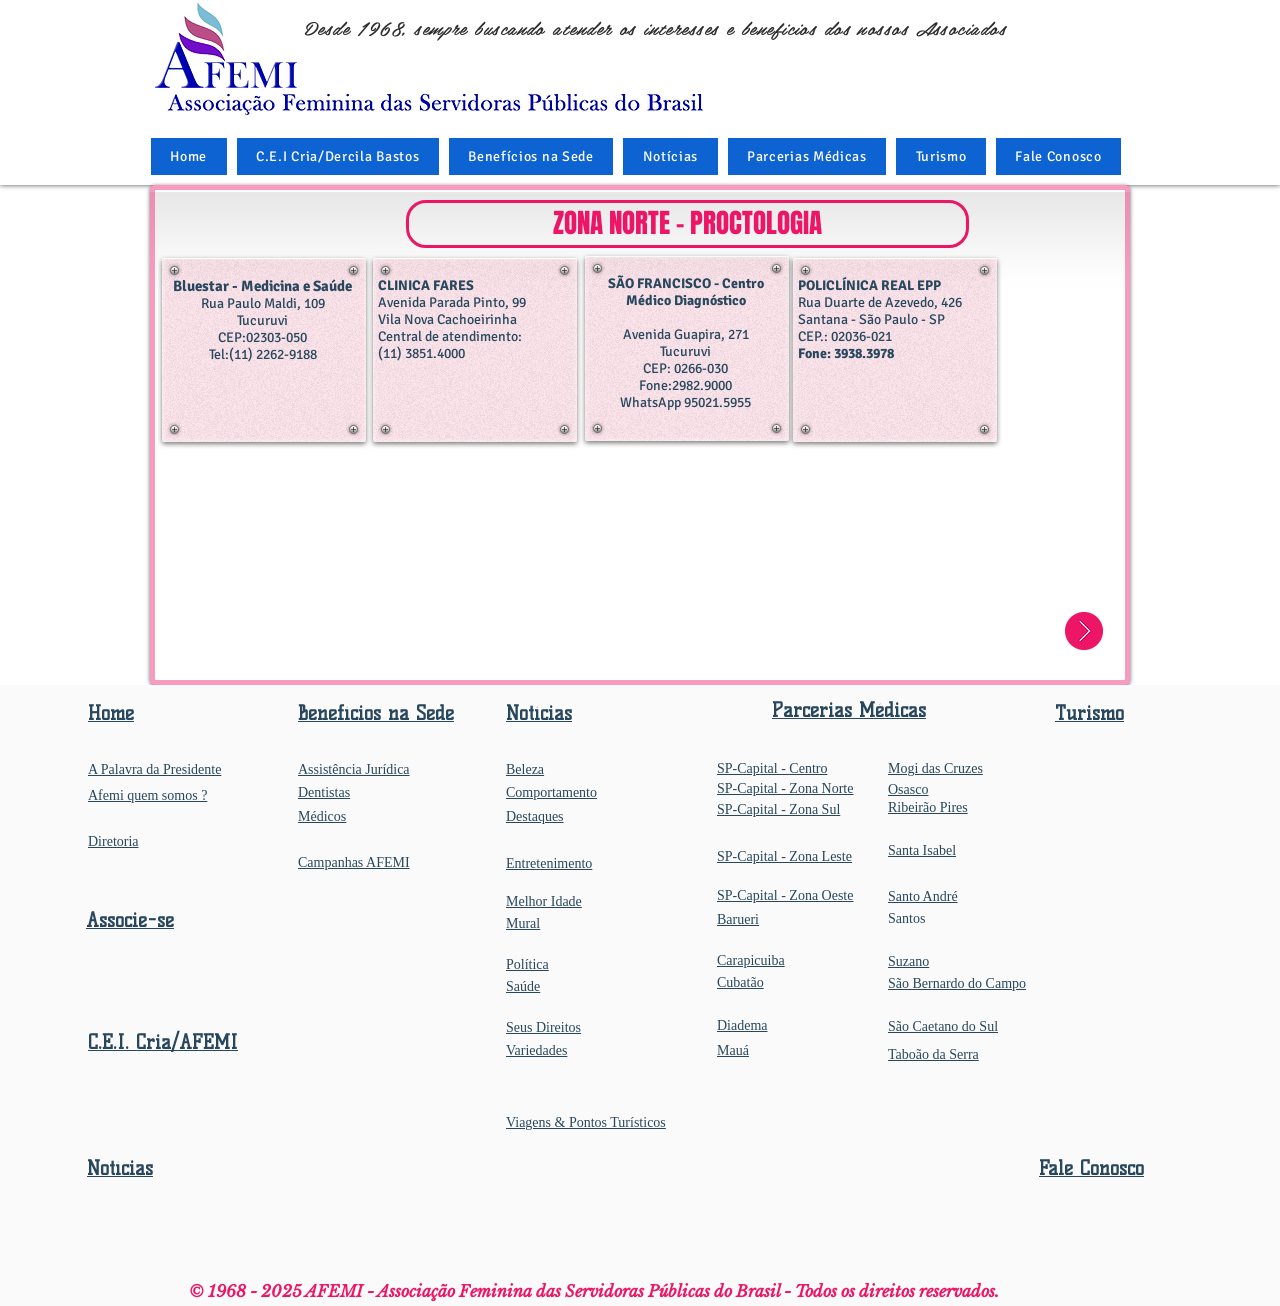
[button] (531, 156)
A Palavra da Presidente (154, 769)
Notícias (120, 1168)
